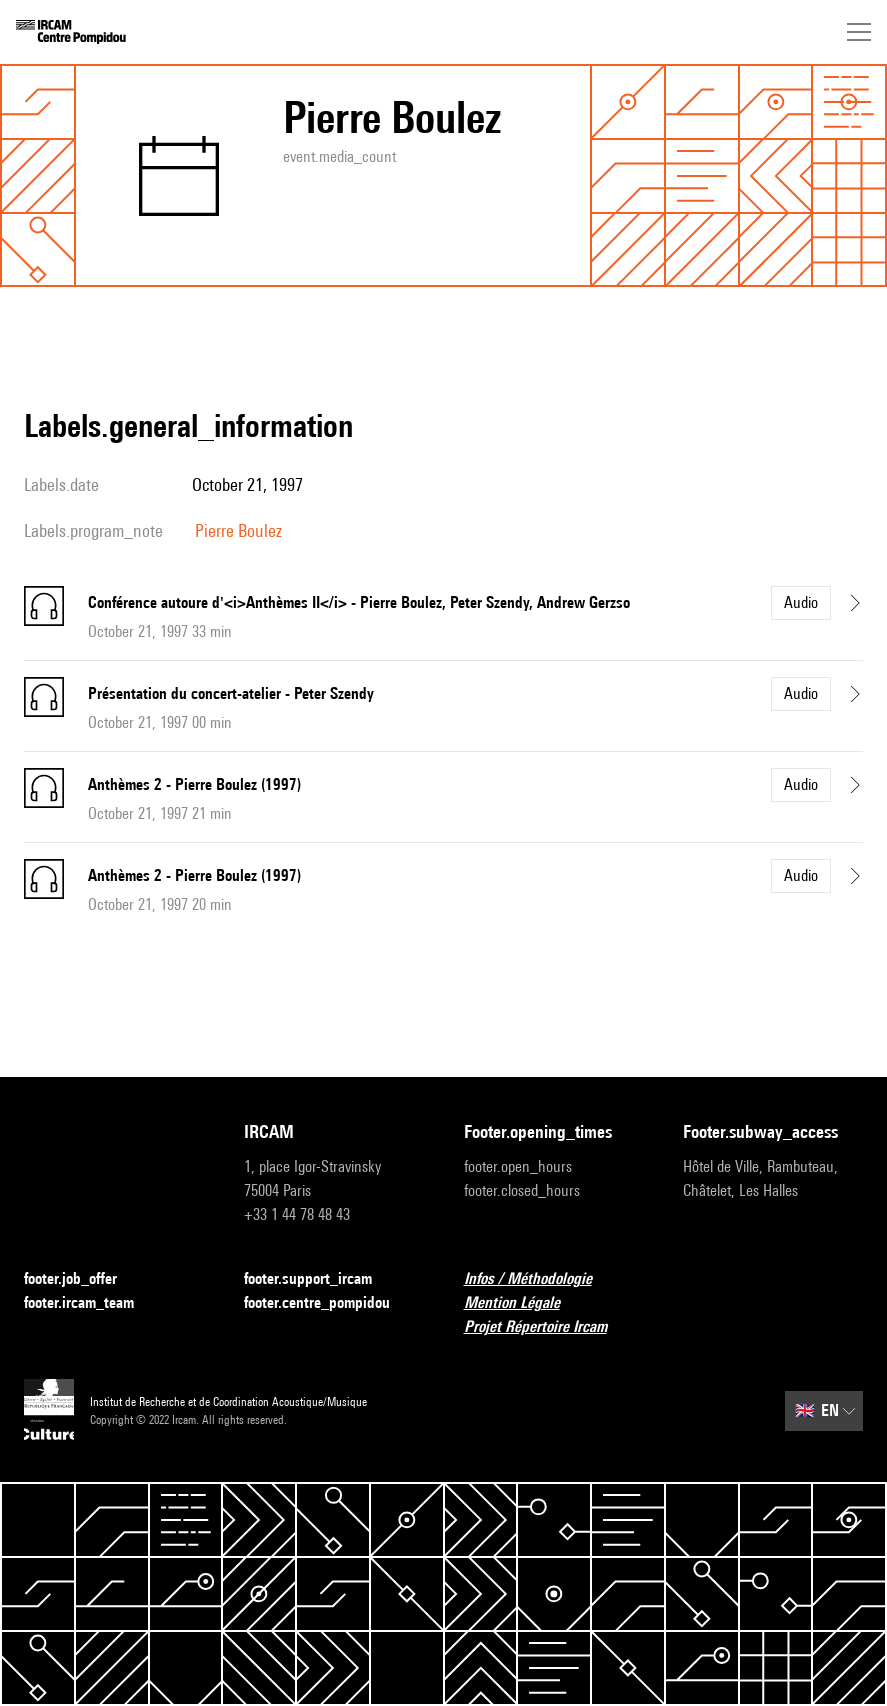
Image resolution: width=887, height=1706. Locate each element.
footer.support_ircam (320, 1279)
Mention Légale (524, 1303)
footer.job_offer (82, 1279)
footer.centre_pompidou (329, 1303)
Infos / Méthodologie (540, 1279)
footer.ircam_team (91, 1303)
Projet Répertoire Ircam (547, 1327)
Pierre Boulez (238, 530)
